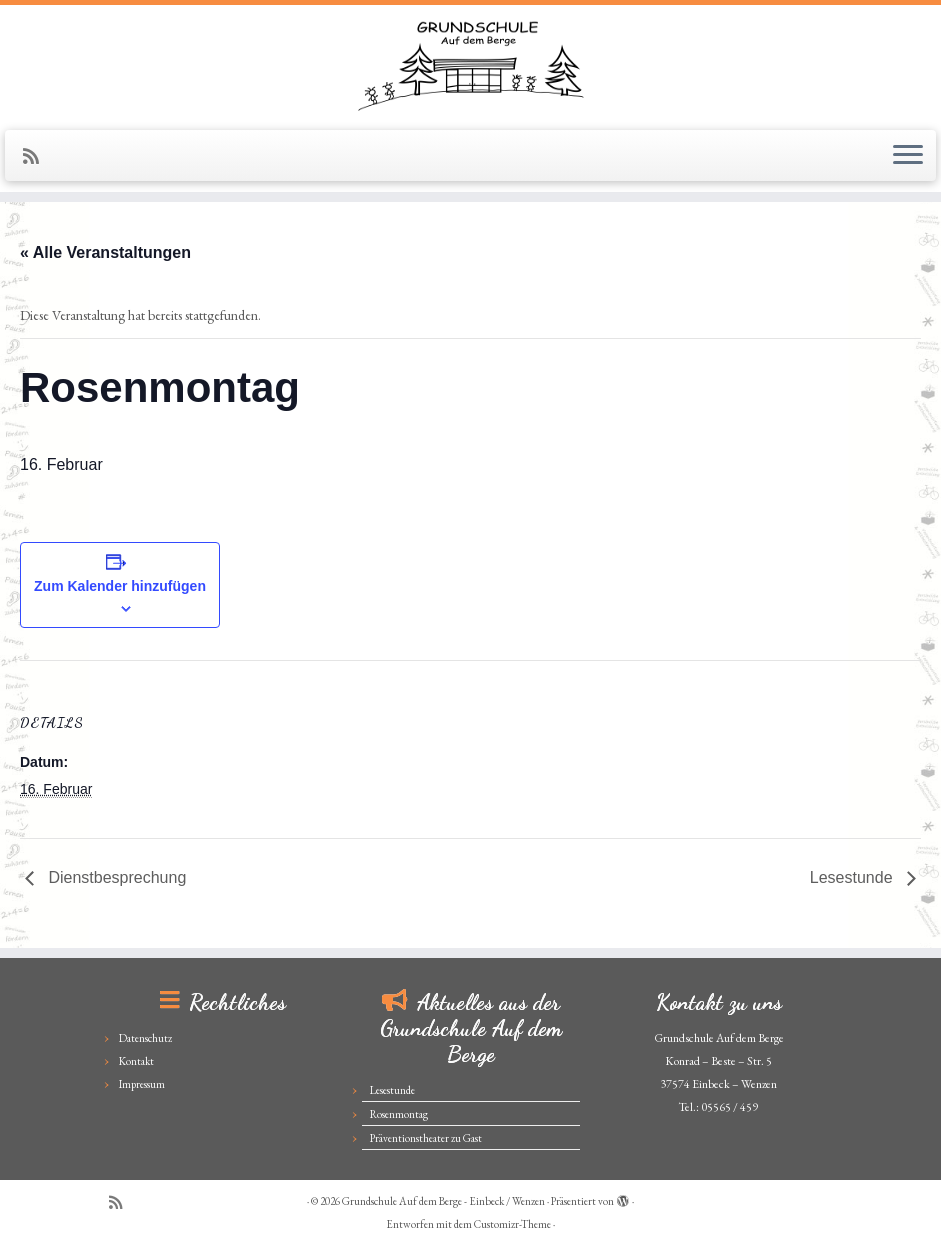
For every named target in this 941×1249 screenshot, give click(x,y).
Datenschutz (145, 1038)
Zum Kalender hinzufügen (120, 586)
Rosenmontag (399, 1114)
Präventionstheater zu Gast (426, 1138)
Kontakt (136, 1061)
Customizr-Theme (512, 1224)
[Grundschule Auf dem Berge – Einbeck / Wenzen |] (470, 65)
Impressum (142, 1084)
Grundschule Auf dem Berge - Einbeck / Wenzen (443, 1201)
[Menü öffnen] (908, 156)
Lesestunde (853, 877)
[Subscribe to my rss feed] (37, 156)
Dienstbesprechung (115, 877)
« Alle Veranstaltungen (105, 252)
